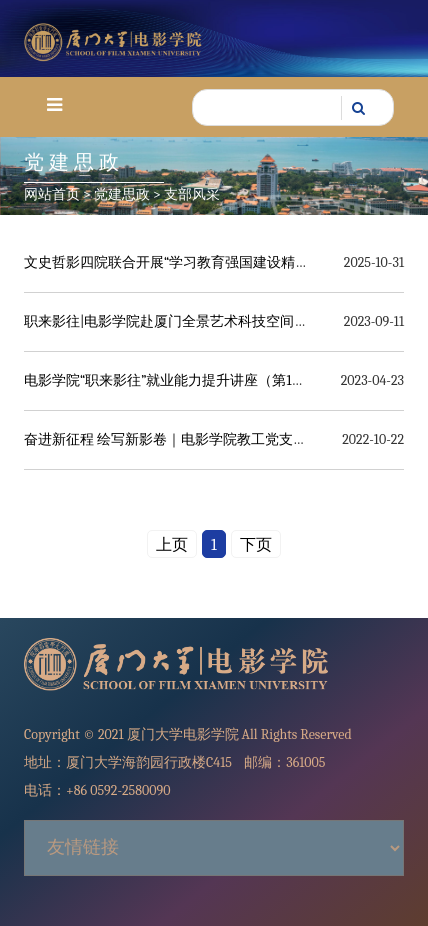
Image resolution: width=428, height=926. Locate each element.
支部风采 (192, 194)
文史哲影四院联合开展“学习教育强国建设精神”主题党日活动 (211, 262)
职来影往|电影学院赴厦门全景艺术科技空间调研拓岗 (187, 321)
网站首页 (52, 194)
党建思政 (122, 194)
